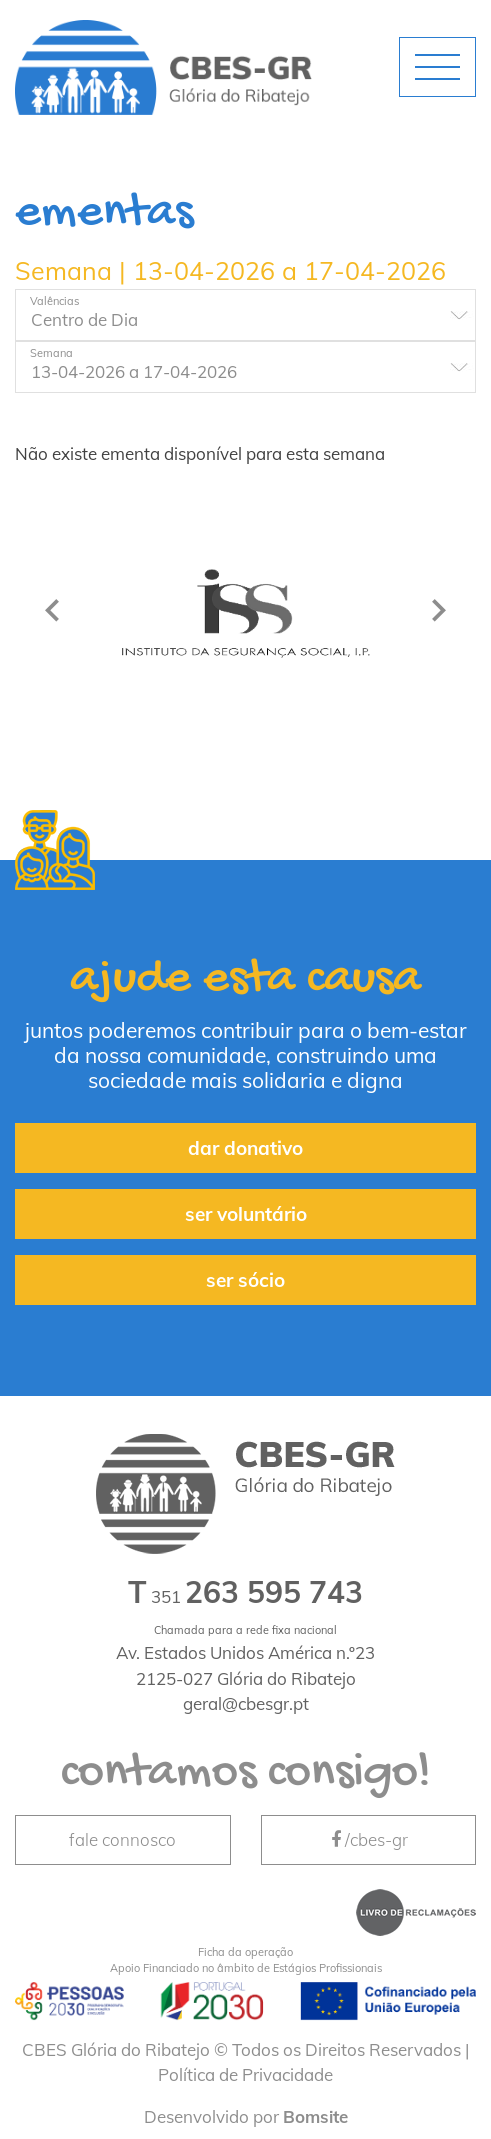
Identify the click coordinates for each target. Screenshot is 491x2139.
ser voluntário (246, 1214)
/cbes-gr (368, 1839)
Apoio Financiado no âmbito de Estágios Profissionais (245, 1960)
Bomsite (315, 2116)
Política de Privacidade (245, 2074)
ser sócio (245, 1280)
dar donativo (245, 1148)
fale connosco (122, 1839)
